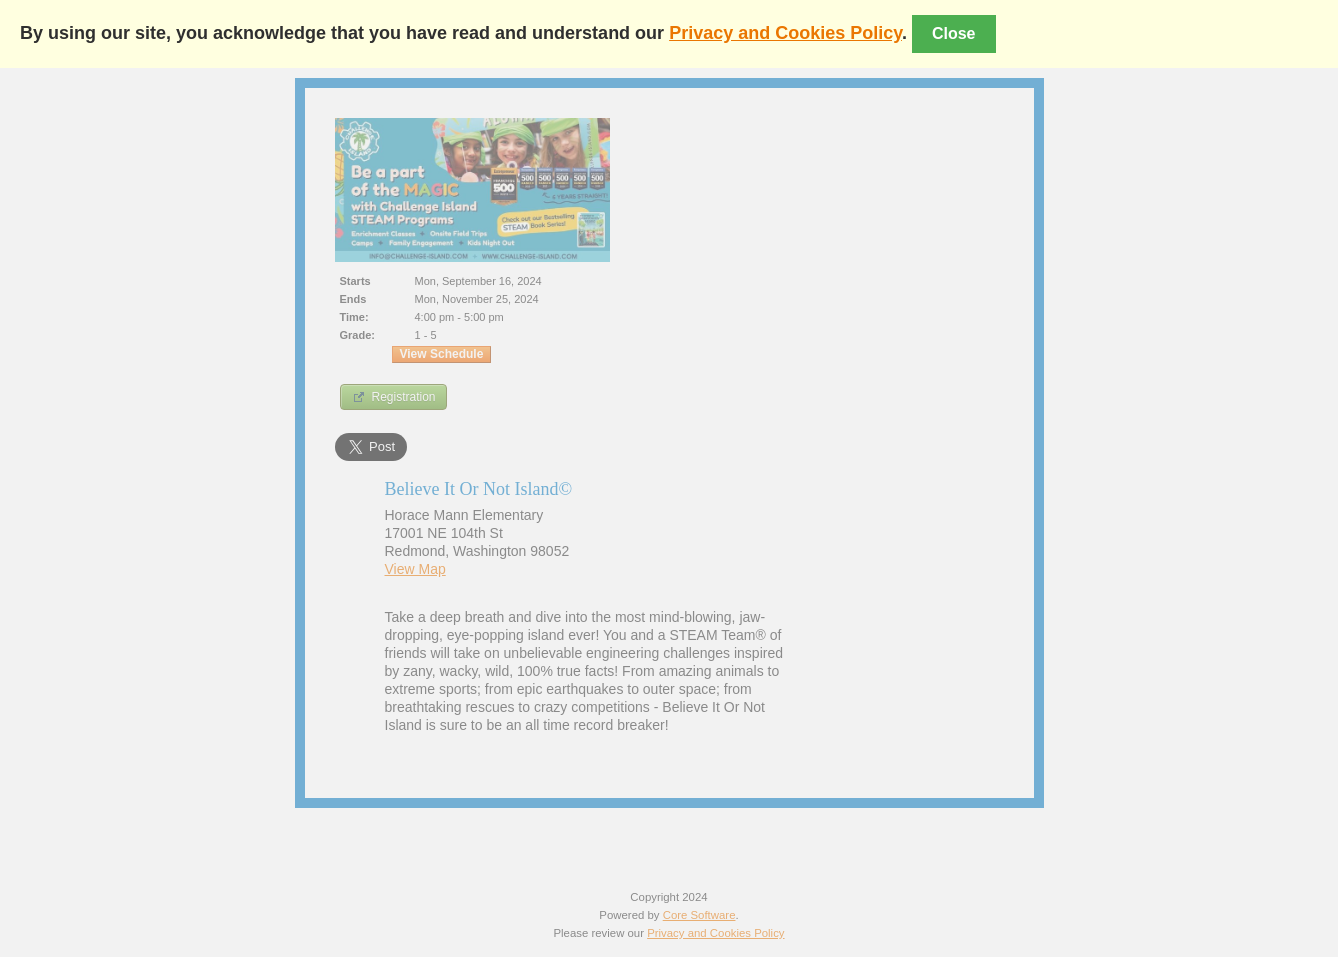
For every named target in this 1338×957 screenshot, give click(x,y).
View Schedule (442, 354)
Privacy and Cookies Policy (785, 33)
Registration (393, 397)
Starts (355, 281)
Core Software (699, 915)
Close (954, 33)
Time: (354, 317)
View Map (415, 569)
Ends (353, 299)
